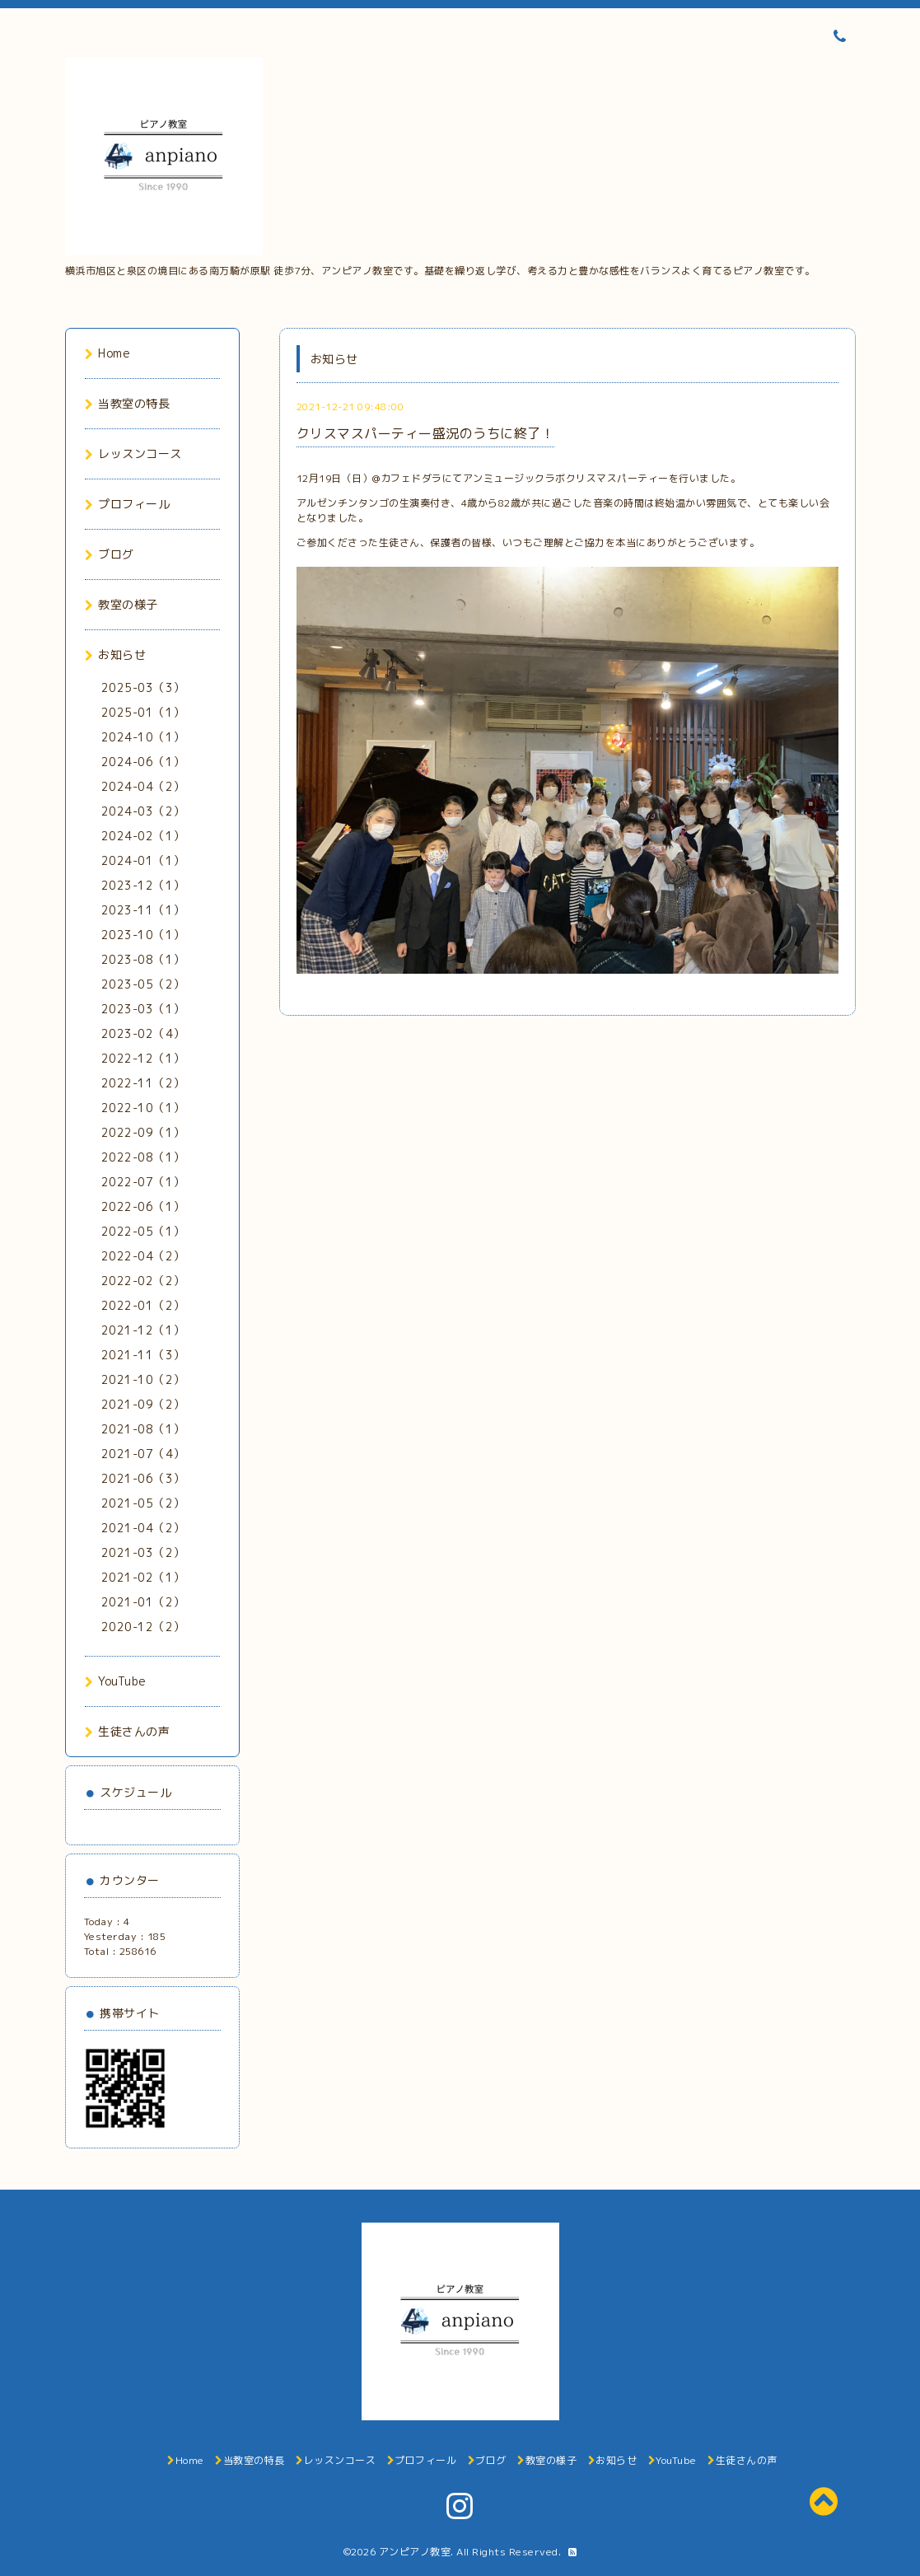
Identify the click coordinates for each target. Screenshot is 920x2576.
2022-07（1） (143, 1182)
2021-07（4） (143, 1453)
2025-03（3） (143, 687)
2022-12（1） (143, 1058)
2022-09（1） (143, 1132)
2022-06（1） (143, 1206)
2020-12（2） (143, 1626)
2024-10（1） (143, 737)
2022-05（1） (143, 1231)
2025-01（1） (143, 712)
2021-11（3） (143, 1355)
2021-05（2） (143, 1503)
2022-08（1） (143, 1157)
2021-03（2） (143, 1552)
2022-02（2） (143, 1280)
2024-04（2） (143, 786)
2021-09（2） (143, 1404)
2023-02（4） (143, 1033)
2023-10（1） (143, 934)
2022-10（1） (143, 1107)
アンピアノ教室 (415, 2552)
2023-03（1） (143, 1009)
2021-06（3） (143, 1478)
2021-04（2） (143, 1528)
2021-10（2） (143, 1379)
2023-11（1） (143, 910)
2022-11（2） (143, 1083)
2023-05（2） (143, 984)
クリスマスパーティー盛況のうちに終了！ (426, 433)
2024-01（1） (143, 860)
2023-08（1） (143, 959)
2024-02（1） (143, 836)
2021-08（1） (143, 1429)
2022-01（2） (143, 1305)
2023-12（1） (143, 885)
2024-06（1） (143, 761)
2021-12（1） (143, 1330)
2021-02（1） (143, 1577)
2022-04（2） (143, 1256)
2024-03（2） (143, 811)
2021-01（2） (143, 1602)
